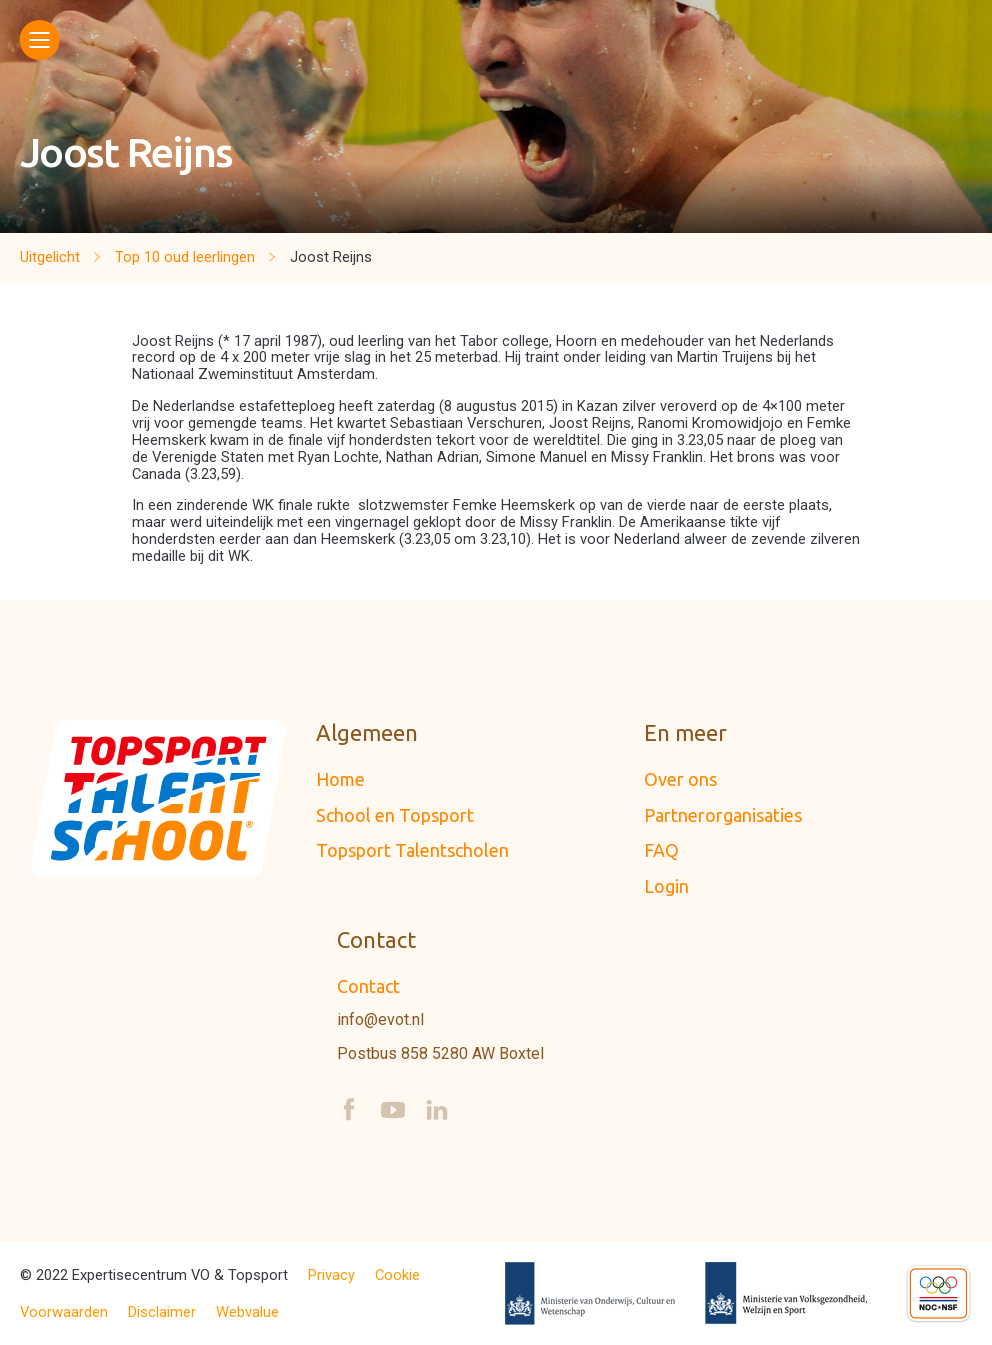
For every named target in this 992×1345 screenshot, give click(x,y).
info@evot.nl (380, 1020)
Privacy (331, 1275)
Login (666, 886)
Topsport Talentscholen (412, 850)
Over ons (680, 779)
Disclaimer (162, 1312)
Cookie (397, 1275)
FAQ (661, 850)
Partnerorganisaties (723, 815)
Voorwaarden (64, 1312)
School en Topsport (395, 815)
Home (340, 779)
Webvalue (247, 1312)
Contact (368, 986)
